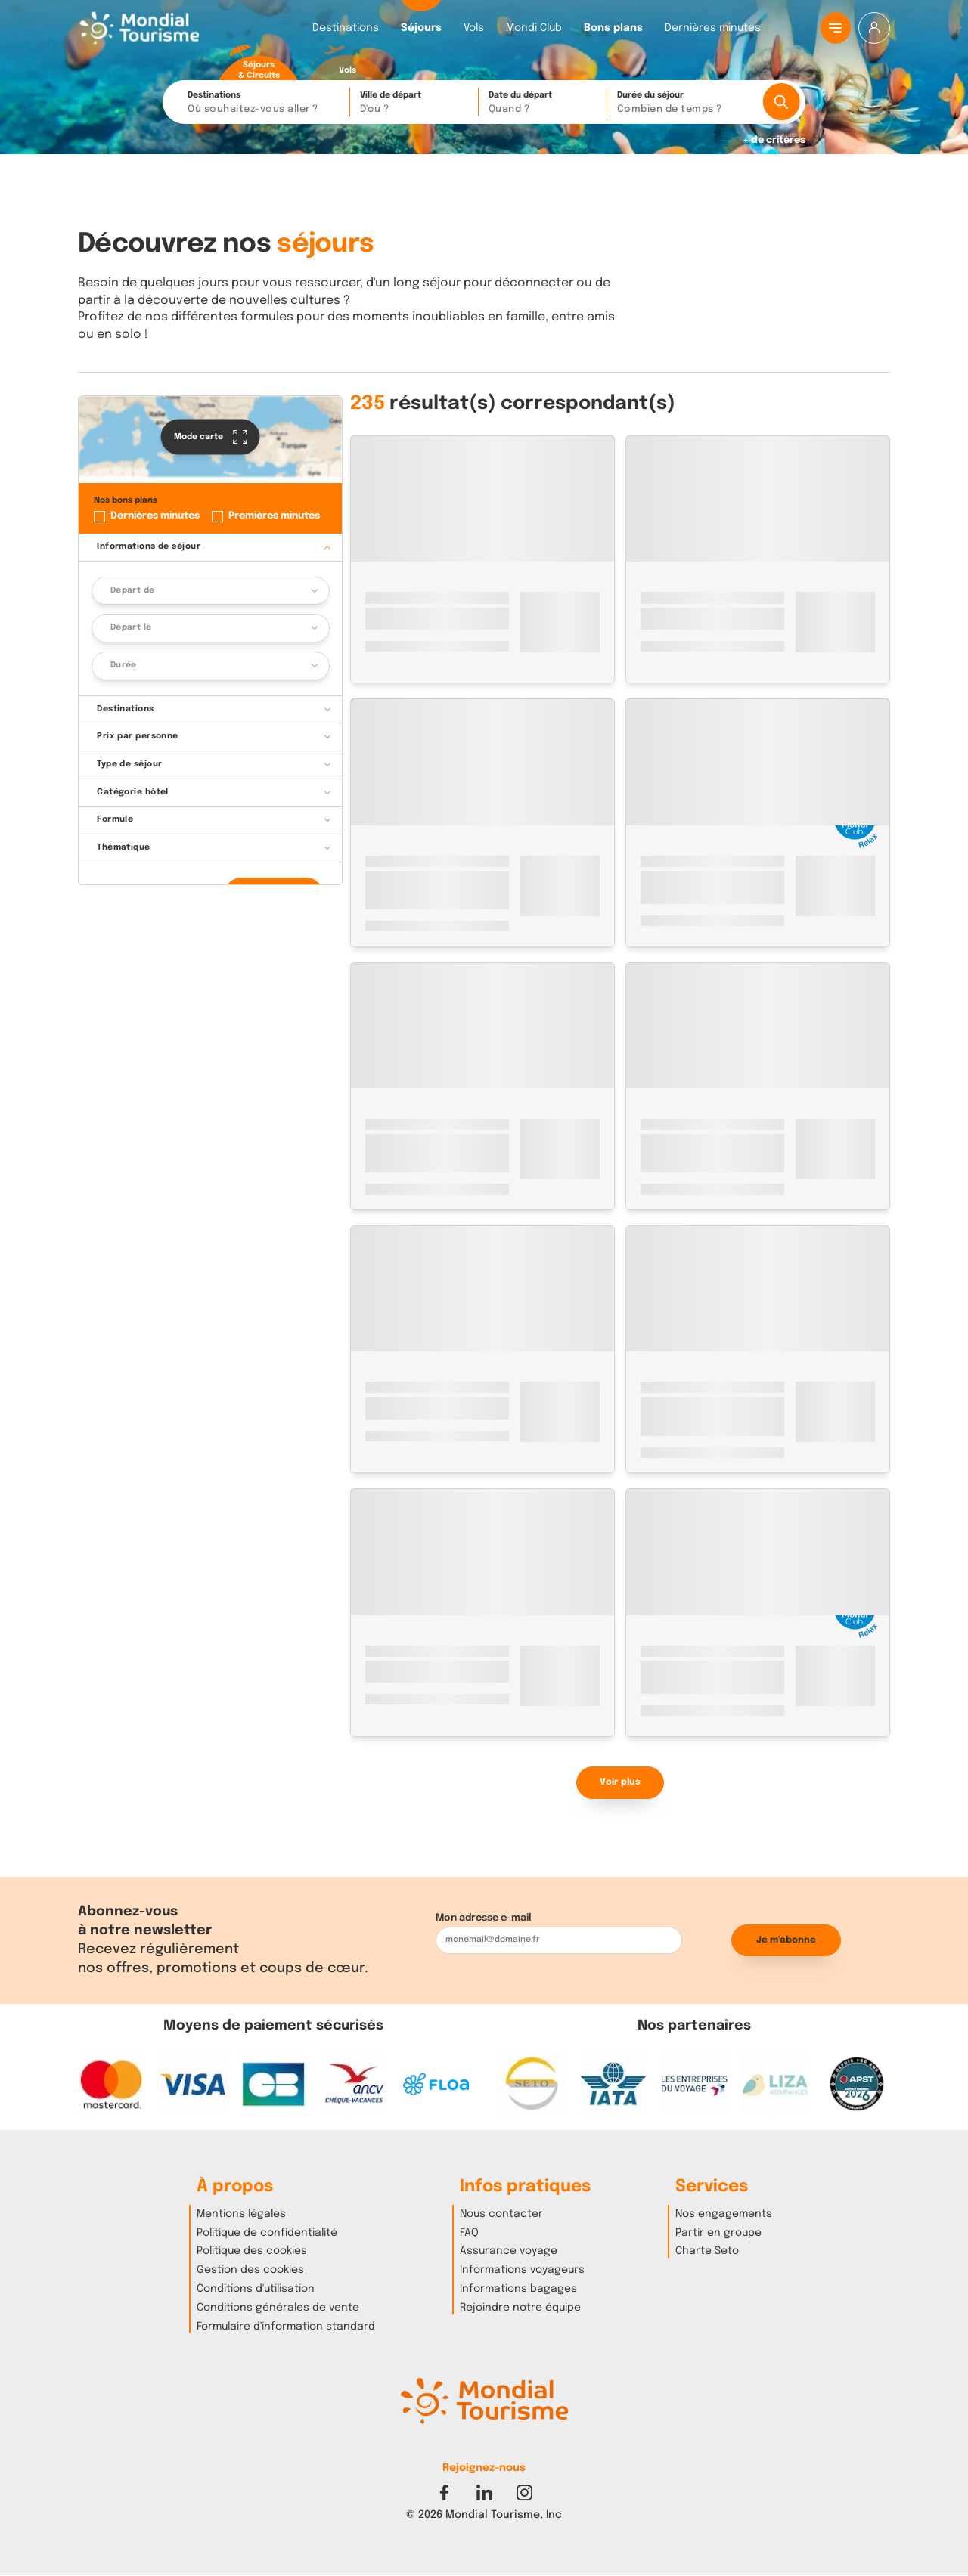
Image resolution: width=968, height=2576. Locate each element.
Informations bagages (518, 2288)
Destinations (345, 28)
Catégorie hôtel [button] (133, 792)
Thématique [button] (123, 847)
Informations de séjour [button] (148, 546)
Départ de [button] (132, 590)
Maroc (381, 597)
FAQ (469, 2233)
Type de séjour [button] (129, 764)
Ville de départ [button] (415, 103)
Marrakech (432, 597)
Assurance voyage (508, 2251)
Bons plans (613, 28)
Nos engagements (723, 2214)
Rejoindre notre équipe (520, 2307)
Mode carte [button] (210, 436)
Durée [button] (123, 665)
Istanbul (430, 1387)
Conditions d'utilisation (256, 2288)
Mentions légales (241, 2214)
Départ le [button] (131, 627)
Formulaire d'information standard (286, 2326)
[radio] (259, 63)
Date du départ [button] (544, 103)
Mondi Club (534, 28)
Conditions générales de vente (278, 2307)
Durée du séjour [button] (685, 103)
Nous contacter (501, 2214)
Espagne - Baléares (687, 1124)
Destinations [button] (265, 103)
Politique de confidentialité (267, 2233)
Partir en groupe (718, 2233)
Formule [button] (115, 819)
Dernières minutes (713, 28)
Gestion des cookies (250, 2270)
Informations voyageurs (522, 2270)
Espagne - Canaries (687, 597)
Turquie (383, 1387)
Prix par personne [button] (137, 736)
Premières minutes (274, 516)
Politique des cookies (252, 2251)
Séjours (421, 28)
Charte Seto (707, 2251)
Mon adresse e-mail (484, 1918)
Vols (474, 28)
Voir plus (620, 1782)
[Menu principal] (836, 28)
